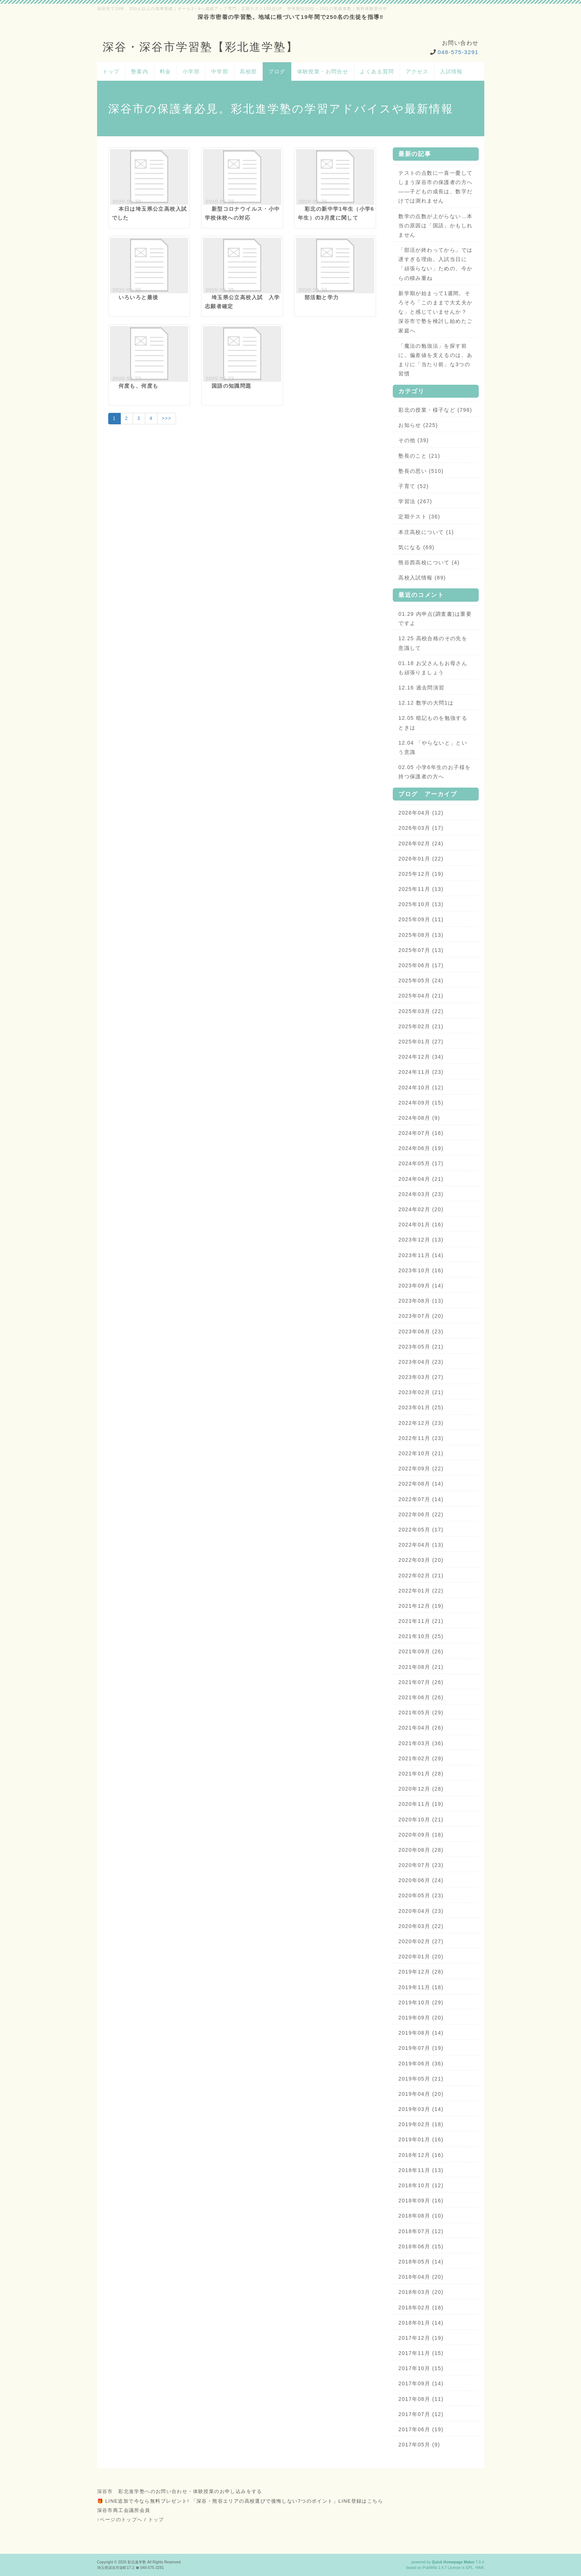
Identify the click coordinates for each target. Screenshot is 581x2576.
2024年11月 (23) (421, 1072)
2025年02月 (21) (421, 1026)
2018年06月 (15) (421, 2246)
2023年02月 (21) (421, 1392)
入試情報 (451, 71)
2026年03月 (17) (421, 828)
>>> (166, 418)
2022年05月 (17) (421, 1530)
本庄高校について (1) (426, 532)
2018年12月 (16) (421, 2155)
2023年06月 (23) (421, 1331)
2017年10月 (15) (421, 2368)
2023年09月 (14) (421, 1286)
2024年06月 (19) (421, 1148)
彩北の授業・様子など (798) (435, 410)
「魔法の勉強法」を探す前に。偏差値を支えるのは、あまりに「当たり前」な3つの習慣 (435, 360)
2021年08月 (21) (421, 1667)
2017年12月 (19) (421, 2338)
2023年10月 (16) (421, 1270)
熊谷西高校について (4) (428, 562)
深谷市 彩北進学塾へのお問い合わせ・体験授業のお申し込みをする (179, 2491)
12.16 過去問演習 (421, 688)
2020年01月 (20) (421, 1956)
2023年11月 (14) (421, 1255)
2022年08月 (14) (421, 1484)
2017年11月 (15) (421, 2353)
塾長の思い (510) (421, 471)
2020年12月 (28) (421, 1789)
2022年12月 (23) (421, 1423)
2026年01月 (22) (421, 859)
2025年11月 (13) (421, 889)
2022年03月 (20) (421, 1560)
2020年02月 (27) (421, 1941)
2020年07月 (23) (421, 1865)
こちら (375, 2501)
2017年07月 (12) (421, 2414)
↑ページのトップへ (120, 2519)
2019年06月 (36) (421, 2064)
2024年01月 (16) (421, 1224)
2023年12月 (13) (421, 1240)
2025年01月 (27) (421, 1042)
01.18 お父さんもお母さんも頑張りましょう (432, 667)
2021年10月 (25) (421, 1636)
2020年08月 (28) (421, 1850)
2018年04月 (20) (421, 2277)
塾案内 (139, 71)
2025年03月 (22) (421, 1011)
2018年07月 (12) (421, 2231)
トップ (111, 71)
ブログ (276, 71)
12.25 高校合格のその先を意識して (432, 643)
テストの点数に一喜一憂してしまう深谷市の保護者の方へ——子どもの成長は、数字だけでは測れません (435, 187)
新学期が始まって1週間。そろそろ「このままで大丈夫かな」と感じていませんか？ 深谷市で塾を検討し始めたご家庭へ (435, 312)
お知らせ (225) (418, 425)
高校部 (248, 71)
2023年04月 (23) (421, 1362)
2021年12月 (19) (421, 1606)
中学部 (219, 71)
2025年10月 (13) (421, 904)
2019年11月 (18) (421, 1987)
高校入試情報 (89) (422, 578)
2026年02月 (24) (421, 843)
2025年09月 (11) (421, 919)
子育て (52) (413, 486)
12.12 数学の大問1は (426, 703)
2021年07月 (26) (421, 1682)
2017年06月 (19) (421, 2429)
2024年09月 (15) (421, 1103)
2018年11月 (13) (421, 2170)
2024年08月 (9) (419, 1118)
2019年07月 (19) (421, 2048)
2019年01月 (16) (421, 2139)
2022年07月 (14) (421, 1499)
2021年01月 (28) (421, 1774)
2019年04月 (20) (421, 2094)
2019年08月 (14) (421, 2033)
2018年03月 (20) (421, 2292)
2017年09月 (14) (421, 2383)
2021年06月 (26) (421, 1697)
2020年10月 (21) (421, 1819)
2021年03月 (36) (421, 1743)
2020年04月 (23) (421, 1911)
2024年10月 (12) (421, 1087)
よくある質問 (377, 71)
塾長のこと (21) (419, 456)
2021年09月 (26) (421, 1651)
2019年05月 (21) (421, 2079)
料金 (165, 71)
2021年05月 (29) (421, 1712)
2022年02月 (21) (421, 1575)
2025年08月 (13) (421, 935)
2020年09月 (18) (421, 1835)
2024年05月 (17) (421, 1163)
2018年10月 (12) (421, 2185)
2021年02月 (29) (421, 1758)
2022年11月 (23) (421, 1438)
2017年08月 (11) (421, 2399)
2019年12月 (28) (421, 1972)
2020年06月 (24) (421, 1880)
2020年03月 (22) (421, 1926)
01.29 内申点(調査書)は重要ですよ (435, 618)
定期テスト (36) (419, 516)
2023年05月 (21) (421, 1347)
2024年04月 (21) (421, 1179)
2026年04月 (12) (421, 813)
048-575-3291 (458, 52)
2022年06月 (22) (421, 1514)
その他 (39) (413, 440)
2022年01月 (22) (421, 1591)
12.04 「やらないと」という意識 (432, 747)
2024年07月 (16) (421, 1133)
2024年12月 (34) (421, 1057)
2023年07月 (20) (421, 1316)
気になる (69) (416, 547)
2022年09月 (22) (421, 1468)
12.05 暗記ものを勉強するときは (432, 722)
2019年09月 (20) (421, 2018)
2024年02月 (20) (421, 1209)
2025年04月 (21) (421, 996)
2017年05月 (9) (419, 2445)
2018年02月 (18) (421, 2308)
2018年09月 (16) (421, 2201)
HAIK (479, 2568)
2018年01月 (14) (421, 2323)
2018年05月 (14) (421, 2262)
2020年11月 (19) (421, 1804)
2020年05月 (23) (421, 1895)
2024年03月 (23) (421, 1194)
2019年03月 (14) (421, 2109)
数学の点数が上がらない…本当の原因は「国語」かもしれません (435, 225)
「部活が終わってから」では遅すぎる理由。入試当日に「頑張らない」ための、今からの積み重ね (435, 264)
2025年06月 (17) (421, 965)
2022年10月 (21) (421, 1453)
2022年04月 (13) (421, 1545)
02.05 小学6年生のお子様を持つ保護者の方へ (434, 771)
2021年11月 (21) (421, 1621)
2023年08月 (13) (421, 1301)
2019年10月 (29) (421, 2002)
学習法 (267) (415, 501)
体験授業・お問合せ (323, 71)
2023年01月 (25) (421, 1407)
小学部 (191, 71)
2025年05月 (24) (421, 980)
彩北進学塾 (136, 2562)
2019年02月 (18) (421, 2124)
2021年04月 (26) (421, 1728)
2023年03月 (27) (421, 1377)
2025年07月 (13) (421, 950)
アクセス (417, 71)
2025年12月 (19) (421, 874)
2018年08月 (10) (421, 2216)
